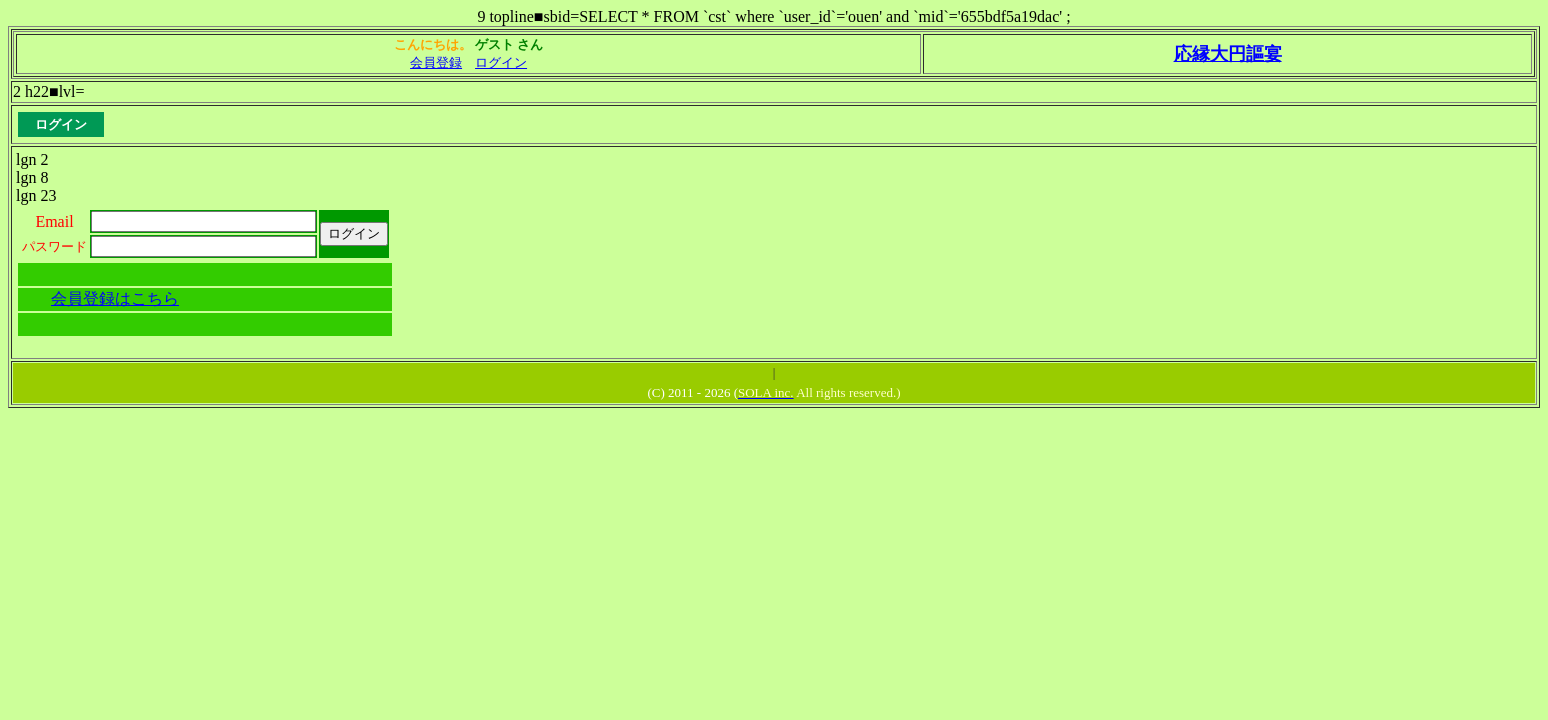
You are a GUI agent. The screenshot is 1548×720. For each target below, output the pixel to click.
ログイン (501, 62)
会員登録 (436, 62)
